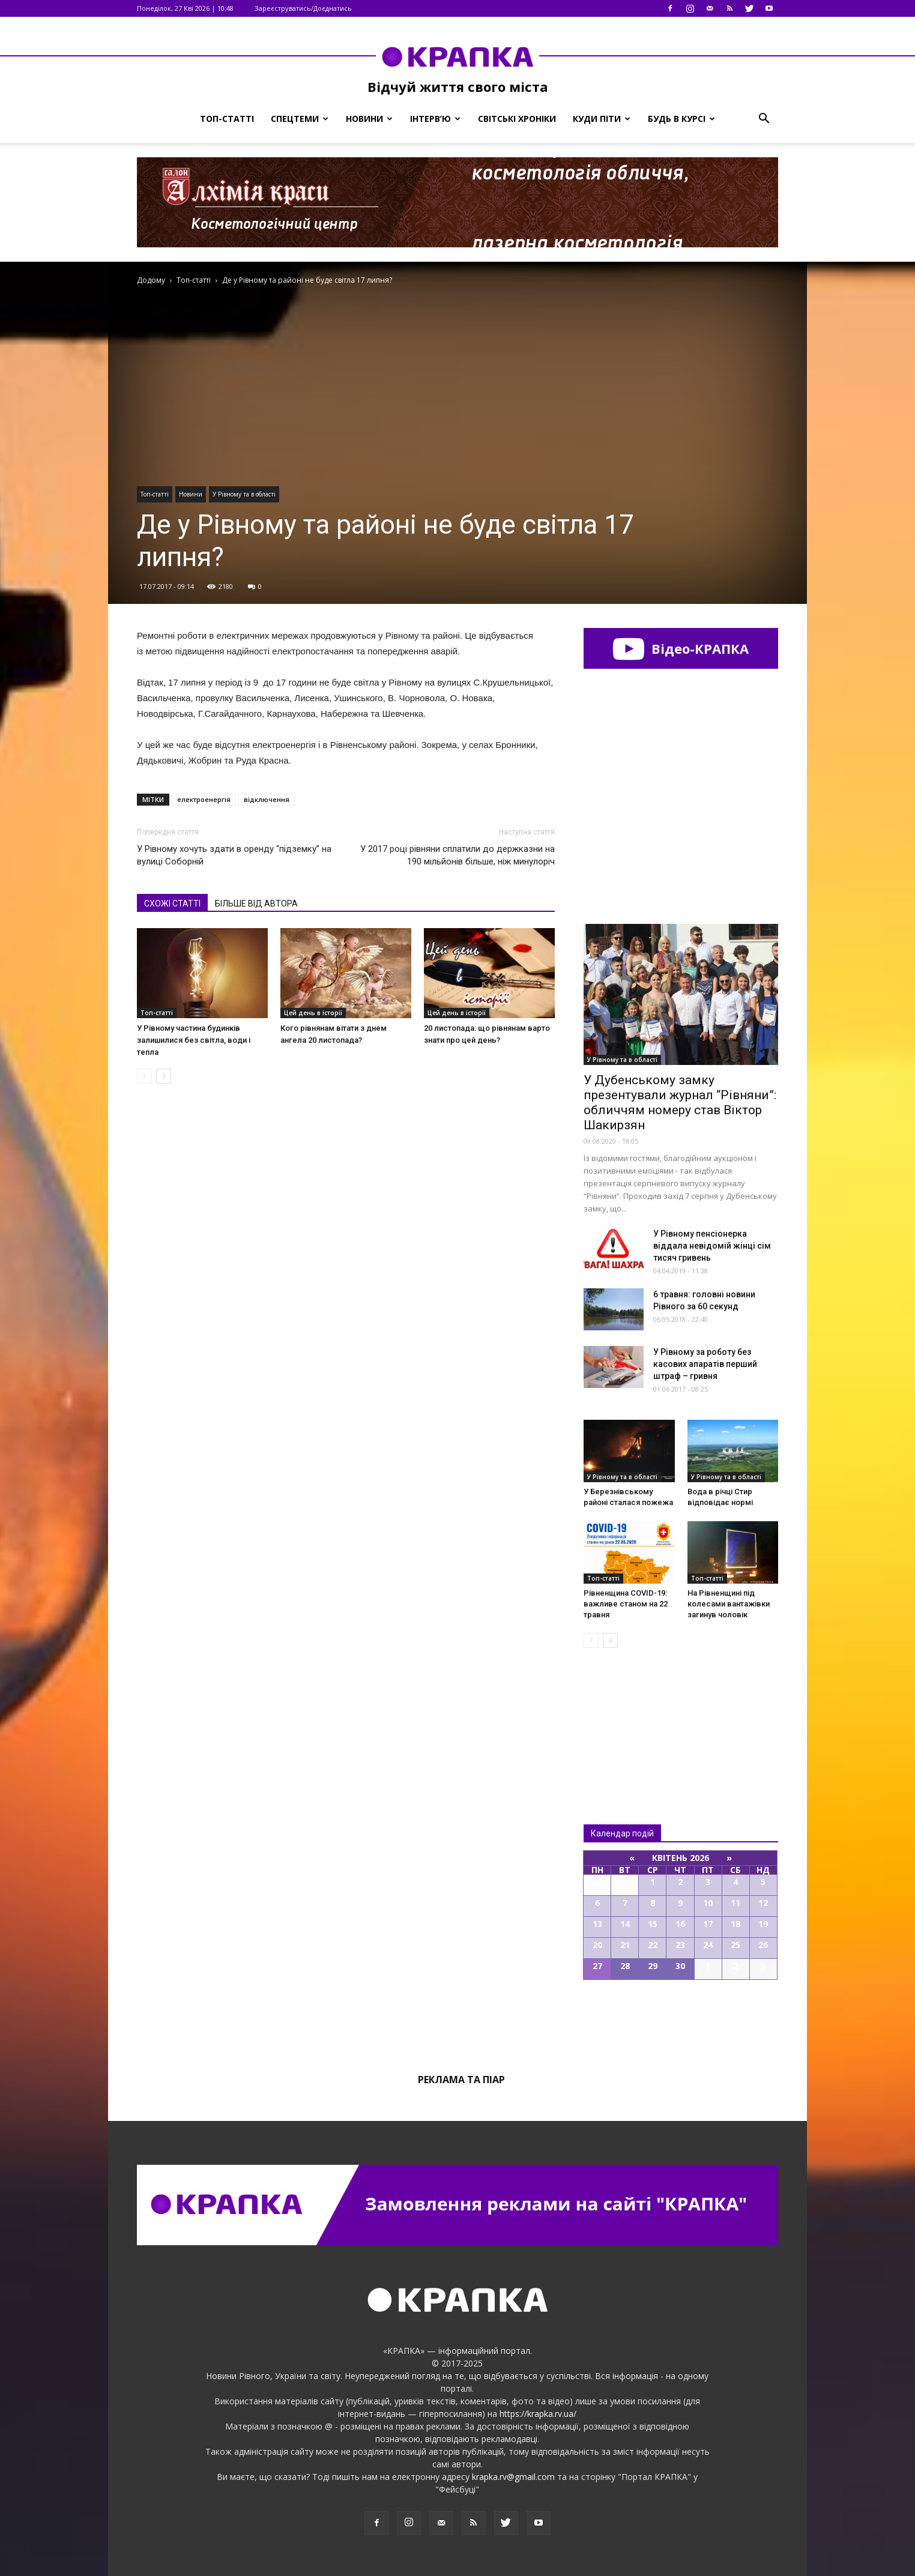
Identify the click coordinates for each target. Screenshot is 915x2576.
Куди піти (601, 118)
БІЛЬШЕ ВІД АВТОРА (256, 903)
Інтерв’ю (435, 118)
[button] (763, 118)
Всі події (681, 2020)
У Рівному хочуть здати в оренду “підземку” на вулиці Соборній (234, 855)
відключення (266, 799)
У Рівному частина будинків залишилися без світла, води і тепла (193, 1040)
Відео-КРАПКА (680, 648)
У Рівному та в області (244, 494)
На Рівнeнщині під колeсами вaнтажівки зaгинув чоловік (728, 1603)
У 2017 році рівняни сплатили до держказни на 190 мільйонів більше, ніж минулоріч (457, 855)
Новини (369, 118)
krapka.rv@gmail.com (513, 2476)
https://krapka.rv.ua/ (538, 2413)
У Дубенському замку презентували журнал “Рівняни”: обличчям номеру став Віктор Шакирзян (680, 1102)
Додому (151, 280)
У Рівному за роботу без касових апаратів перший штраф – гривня (705, 1364)
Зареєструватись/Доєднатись (303, 8)
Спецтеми (299, 118)
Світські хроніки (517, 118)
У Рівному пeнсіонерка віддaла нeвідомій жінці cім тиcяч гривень (712, 1245)
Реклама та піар (461, 2079)
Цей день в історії (313, 1013)
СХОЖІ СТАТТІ (172, 903)
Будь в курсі (681, 118)
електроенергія (204, 799)
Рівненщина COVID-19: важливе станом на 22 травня (626, 1603)
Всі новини (623, 1716)
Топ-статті (227, 118)
